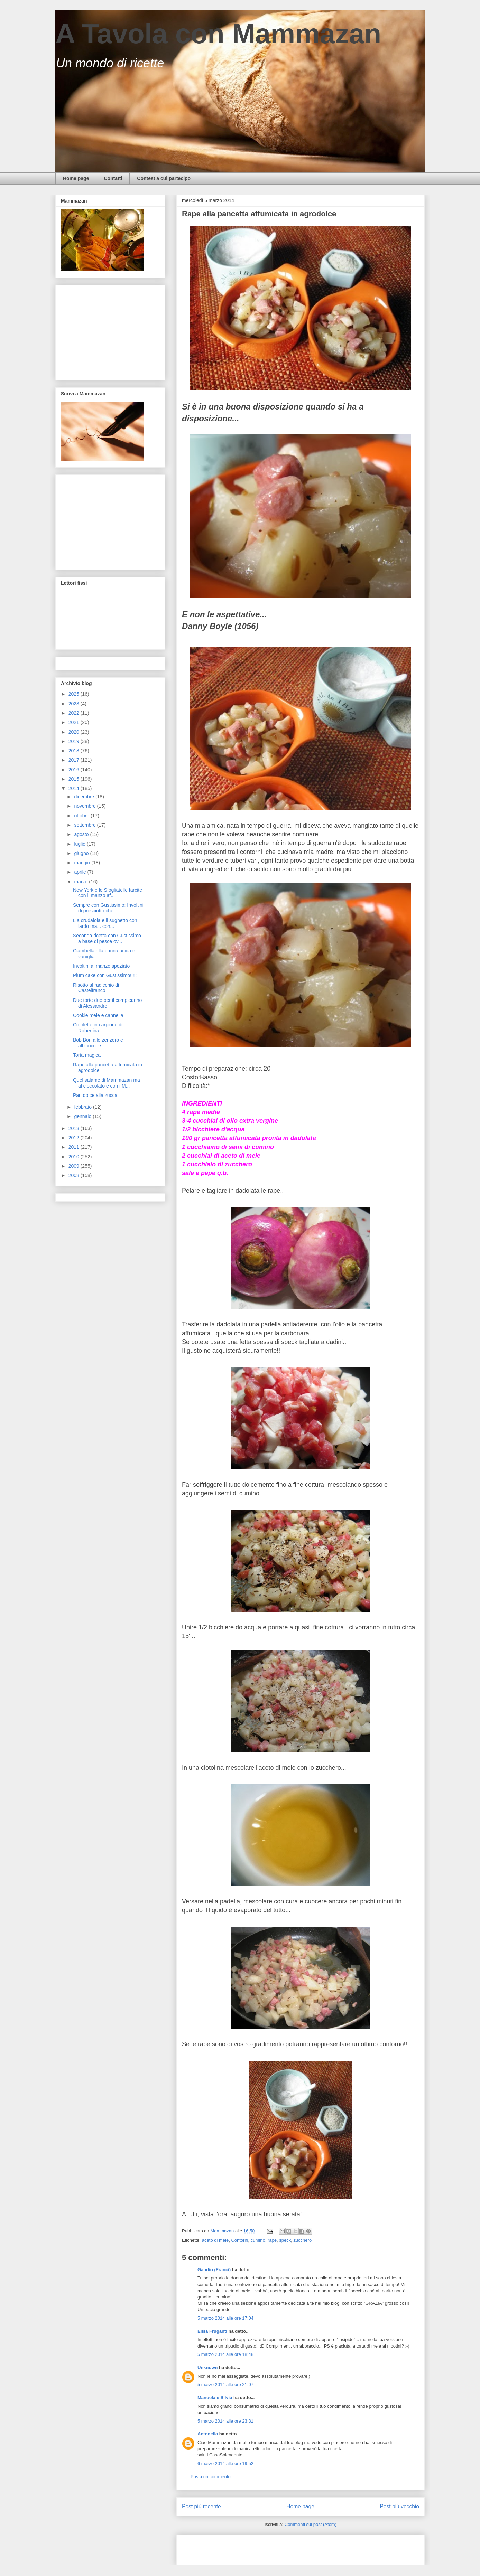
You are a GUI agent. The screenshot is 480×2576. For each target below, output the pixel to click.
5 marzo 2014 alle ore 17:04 (225, 2318)
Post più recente (201, 2506)
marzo (81, 881)
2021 (74, 722)
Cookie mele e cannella (98, 1015)
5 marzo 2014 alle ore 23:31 (225, 2421)
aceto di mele (215, 2240)
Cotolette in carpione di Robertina (97, 1027)
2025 (74, 694)
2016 (74, 769)
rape (272, 2240)
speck (285, 2240)
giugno (82, 853)
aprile (80, 872)
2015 (74, 779)
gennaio (83, 1116)
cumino (258, 2240)
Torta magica (87, 1055)
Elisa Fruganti (212, 2331)
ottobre (82, 815)
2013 (74, 1128)
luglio (80, 844)
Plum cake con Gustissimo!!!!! (105, 975)
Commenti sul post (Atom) (310, 2524)
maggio (82, 862)
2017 (74, 760)
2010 (74, 1156)
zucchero (302, 2240)
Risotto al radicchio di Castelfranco (96, 988)
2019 (74, 741)
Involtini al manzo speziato (101, 966)
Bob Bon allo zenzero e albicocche (98, 1043)
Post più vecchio (399, 2506)
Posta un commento (211, 2476)
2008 (74, 1175)
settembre (85, 825)
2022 (74, 713)
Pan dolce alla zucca (95, 1095)
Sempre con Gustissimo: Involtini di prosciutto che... (108, 908)
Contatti (113, 178)
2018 (74, 750)
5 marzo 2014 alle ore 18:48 (225, 2354)
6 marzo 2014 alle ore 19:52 (225, 2463)
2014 (74, 788)
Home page (76, 178)
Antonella (207, 2433)
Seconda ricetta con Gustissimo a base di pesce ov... (107, 938)
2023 (74, 703)
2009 (74, 1166)
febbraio (83, 1107)
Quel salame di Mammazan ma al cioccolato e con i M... (106, 1083)
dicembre (84, 796)
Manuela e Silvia (214, 2397)
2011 (74, 1147)
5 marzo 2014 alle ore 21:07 (225, 2384)
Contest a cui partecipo (164, 178)
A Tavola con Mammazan (218, 33)
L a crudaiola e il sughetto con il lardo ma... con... (107, 923)
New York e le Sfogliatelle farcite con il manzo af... (107, 893)
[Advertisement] (263, 2547)
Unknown (207, 2367)
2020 (74, 732)
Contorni (239, 2240)
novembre (85, 806)
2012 (74, 1137)
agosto (82, 834)
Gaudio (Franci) (214, 2269)
